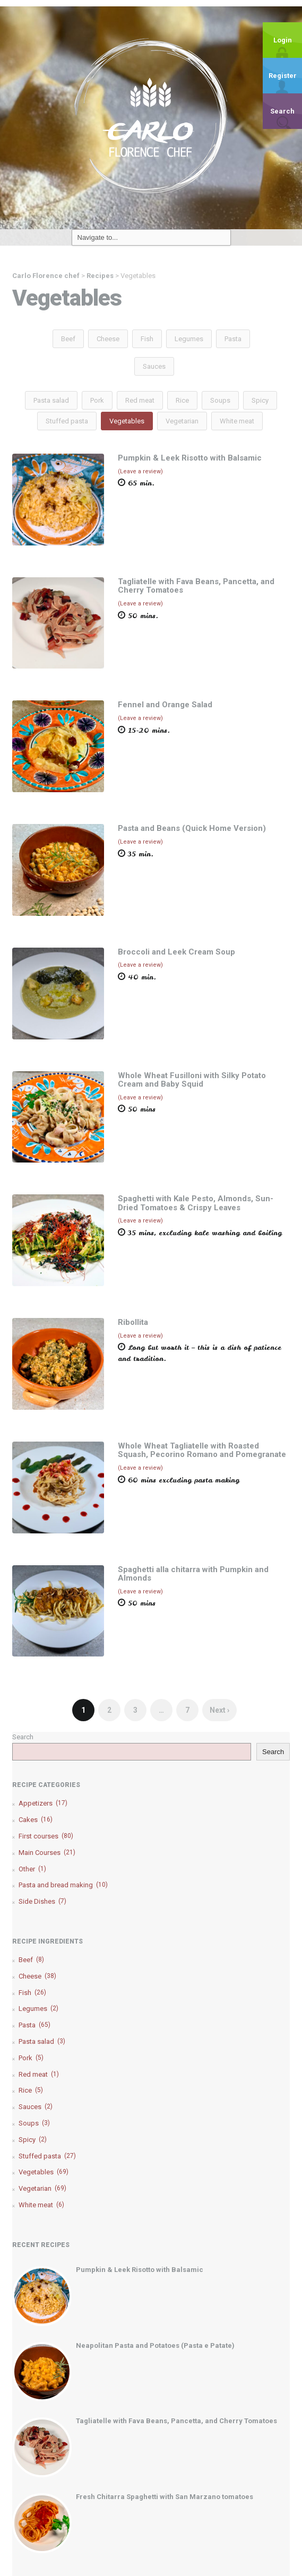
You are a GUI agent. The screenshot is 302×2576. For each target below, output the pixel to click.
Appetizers (43, 1803)
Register (283, 76)
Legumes (189, 339)
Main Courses (47, 1853)
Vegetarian (182, 421)
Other (32, 1869)
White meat (237, 421)
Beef (68, 339)
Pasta (233, 339)
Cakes (36, 1820)
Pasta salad (51, 400)
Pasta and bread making (63, 1885)
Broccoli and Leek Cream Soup (176, 952)
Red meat (139, 400)
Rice (182, 400)
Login (282, 40)
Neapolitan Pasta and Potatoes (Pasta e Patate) (155, 2345)
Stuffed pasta (67, 421)
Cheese (108, 339)
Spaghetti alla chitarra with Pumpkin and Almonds (193, 1574)
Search (282, 111)
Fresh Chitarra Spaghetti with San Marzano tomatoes (164, 2497)
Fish (147, 339)
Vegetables (126, 421)
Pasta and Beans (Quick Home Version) (192, 828)
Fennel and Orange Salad (165, 704)
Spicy (260, 400)
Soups (220, 400)
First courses (46, 1836)
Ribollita (133, 1322)
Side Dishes (42, 1901)
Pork (97, 400)
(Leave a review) (140, 471)
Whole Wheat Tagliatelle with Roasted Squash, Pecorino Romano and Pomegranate (202, 1450)
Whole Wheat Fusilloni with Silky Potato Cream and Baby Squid (192, 1080)
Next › (219, 1710)
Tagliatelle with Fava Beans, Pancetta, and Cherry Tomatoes (196, 586)
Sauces (154, 366)
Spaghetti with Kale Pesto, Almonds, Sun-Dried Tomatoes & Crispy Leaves (195, 1203)
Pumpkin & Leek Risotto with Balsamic (190, 458)
